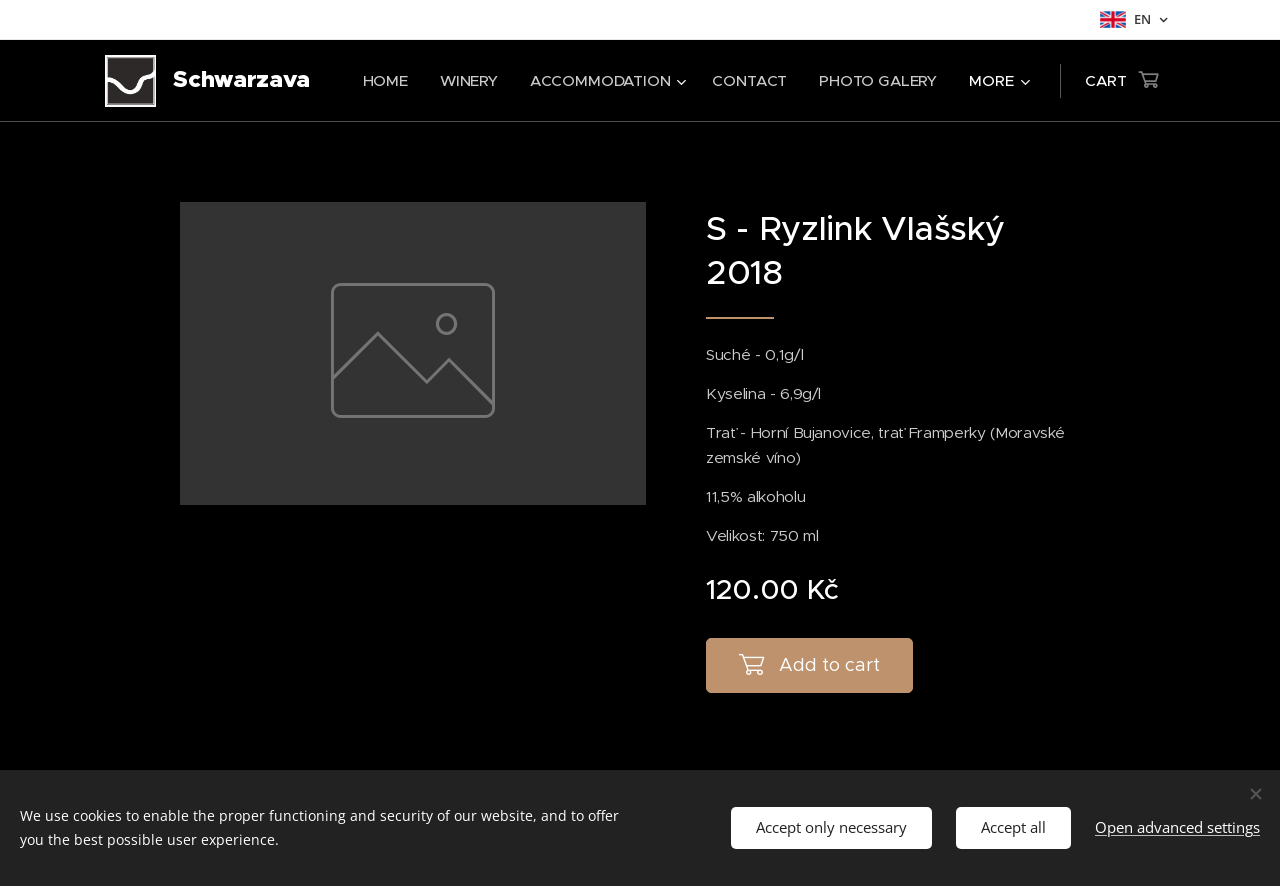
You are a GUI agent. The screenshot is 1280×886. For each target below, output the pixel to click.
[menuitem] (383, 81)
